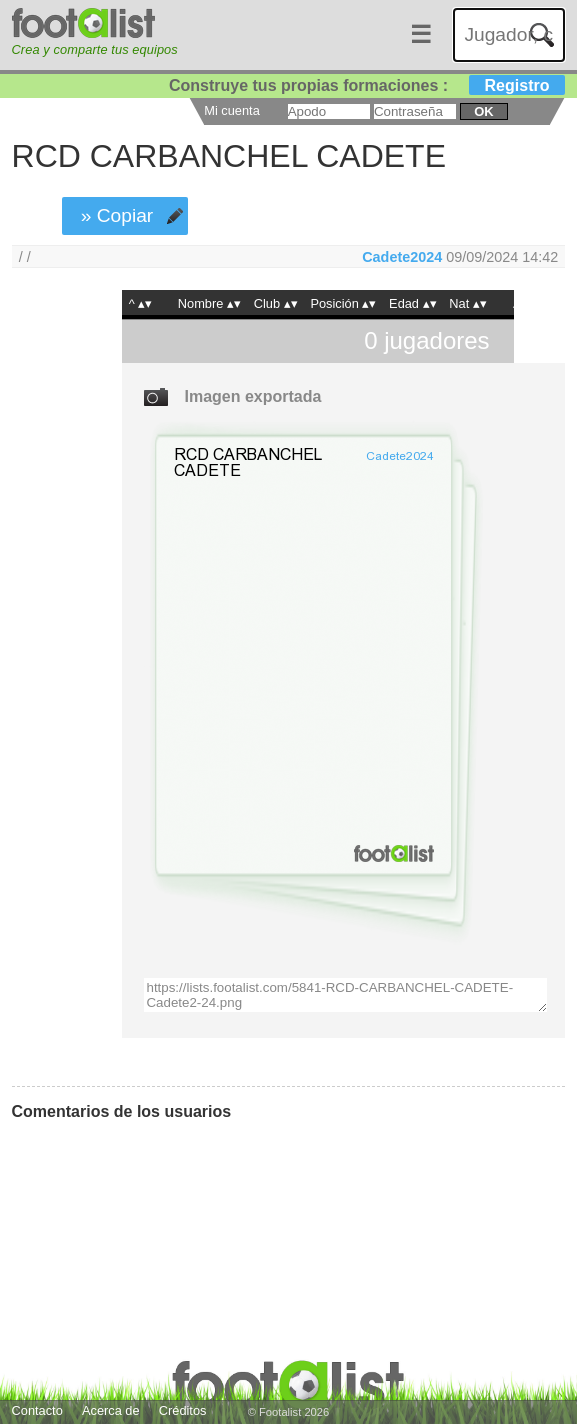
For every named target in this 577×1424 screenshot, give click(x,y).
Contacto (37, 1410)
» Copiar (117, 215)
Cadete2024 (402, 257)
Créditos (183, 1410)
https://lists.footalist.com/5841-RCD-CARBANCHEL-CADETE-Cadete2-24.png (345, 995)
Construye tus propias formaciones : (367, 85)
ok (483, 111)
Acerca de (111, 1410)
